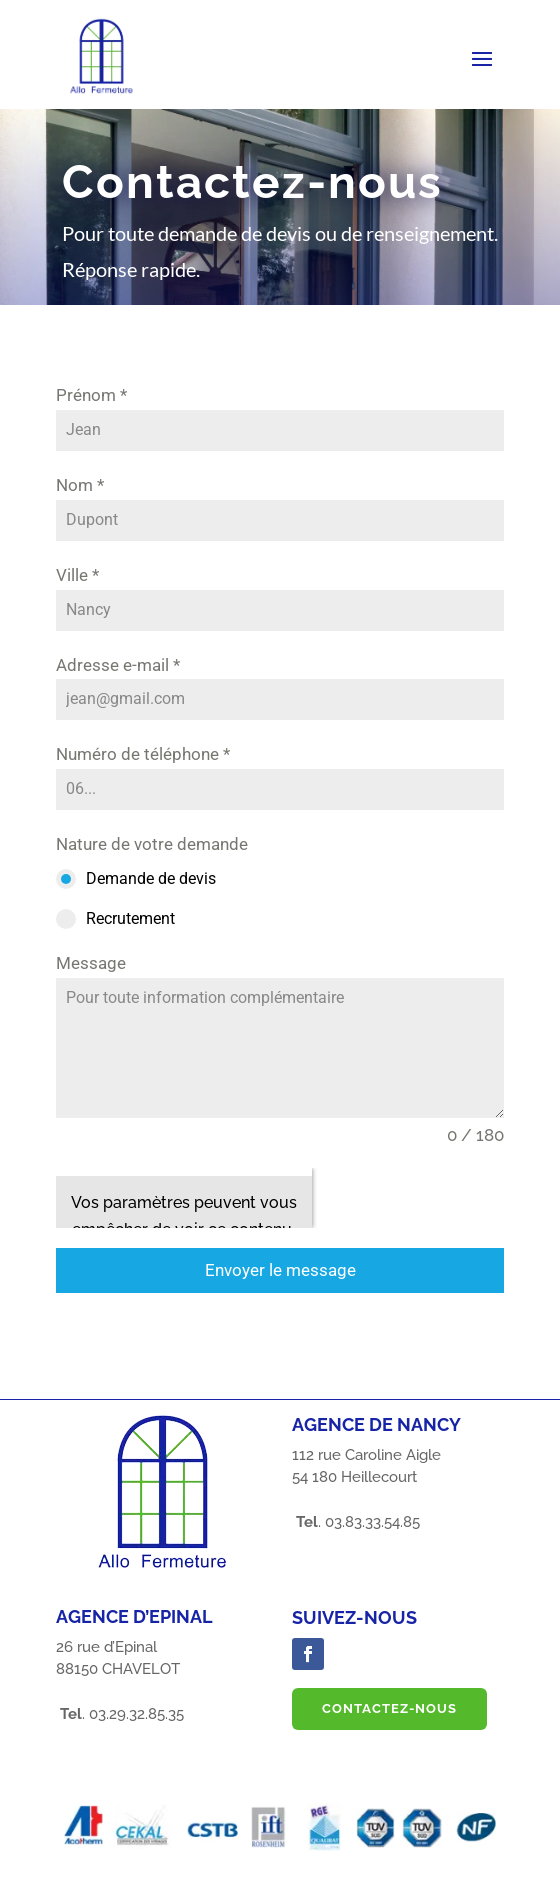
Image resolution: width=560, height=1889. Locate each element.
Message (91, 963)
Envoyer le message (280, 1270)
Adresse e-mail (118, 665)
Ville (77, 575)
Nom (80, 485)
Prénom (91, 395)
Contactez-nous (389, 1708)
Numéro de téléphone (143, 754)
